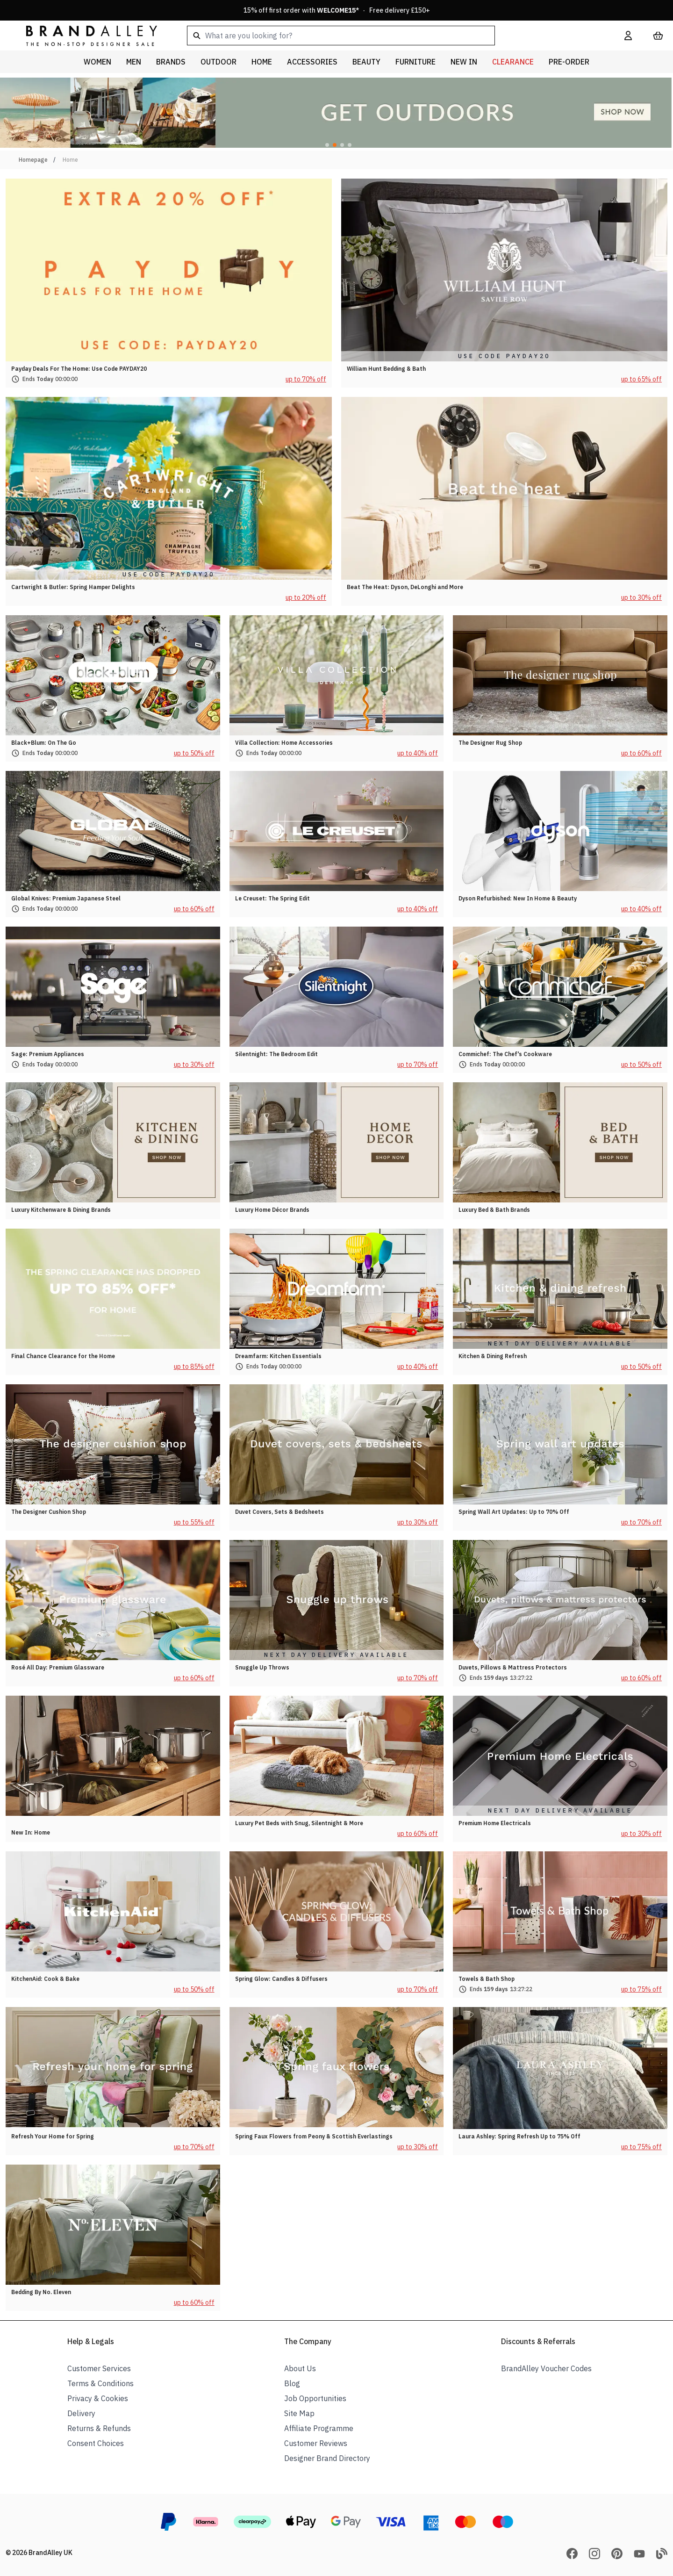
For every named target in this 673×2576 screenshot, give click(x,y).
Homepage (33, 159)
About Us (300, 2368)
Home (70, 159)
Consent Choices (95, 2443)
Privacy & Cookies (97, 2398)
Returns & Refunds (99, 2428)
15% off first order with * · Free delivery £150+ (336, 10)
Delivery (81, 2413)
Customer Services (99, 2368)
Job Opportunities (315, 2398)
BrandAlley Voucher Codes (546, 2368)
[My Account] (628, 35)
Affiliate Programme (318, 2428)
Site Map (299, 2413)
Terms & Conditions (100, 2383)
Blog (292, 2383)
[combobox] (390, 35)
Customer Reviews (315, 2443)
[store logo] (84, 35)
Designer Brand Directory (327, 2458)
